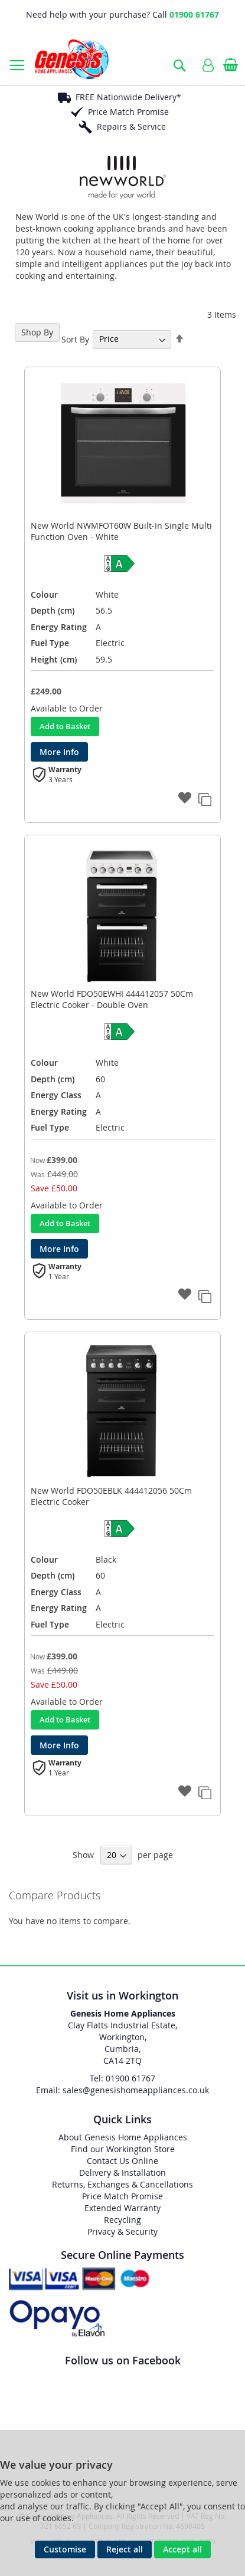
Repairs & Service (131, 126)
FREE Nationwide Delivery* (128, 97)
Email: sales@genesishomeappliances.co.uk (122, 2090)
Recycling (122, 2219)
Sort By (75, 338)
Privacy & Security (122, 2231)
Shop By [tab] (37, 332)
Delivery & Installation (122, 2172)
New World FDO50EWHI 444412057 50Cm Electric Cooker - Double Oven (112, 999)
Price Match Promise (128, 111)
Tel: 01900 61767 (122, 2078)
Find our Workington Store (123, 2149)
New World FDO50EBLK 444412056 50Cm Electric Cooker (111, 1496)
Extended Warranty (122, 2207)
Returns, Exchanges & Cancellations (122, 2184)
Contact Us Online (122, 2160)
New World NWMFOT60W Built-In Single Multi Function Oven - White (121, 531)
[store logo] (71, 59)
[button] (185, 799)
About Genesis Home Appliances (122, 2137)
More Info (59, 751)
